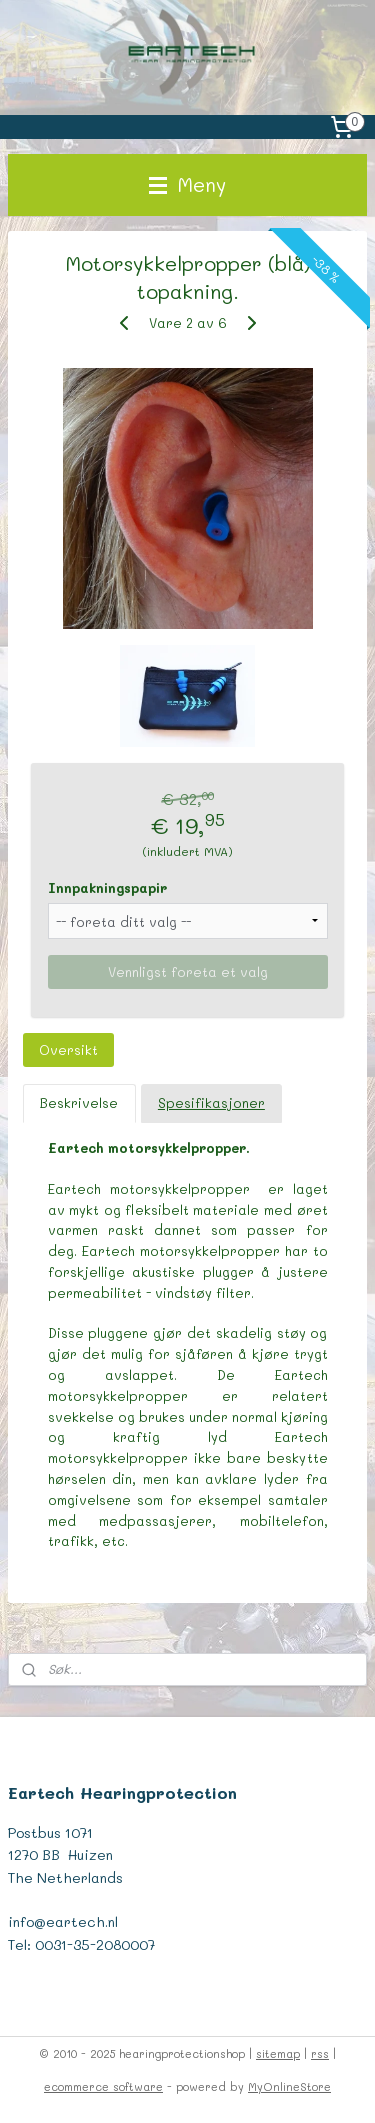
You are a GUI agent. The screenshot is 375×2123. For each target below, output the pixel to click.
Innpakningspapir (107, 887)
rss (320, 2053)
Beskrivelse (79, 1102)
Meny (187, 184)
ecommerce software (103, 2086)
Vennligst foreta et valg (188, 971)
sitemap (278, 2053)
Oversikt (68, 1049)
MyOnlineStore (289, 2086)
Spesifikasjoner (211, 1102)
